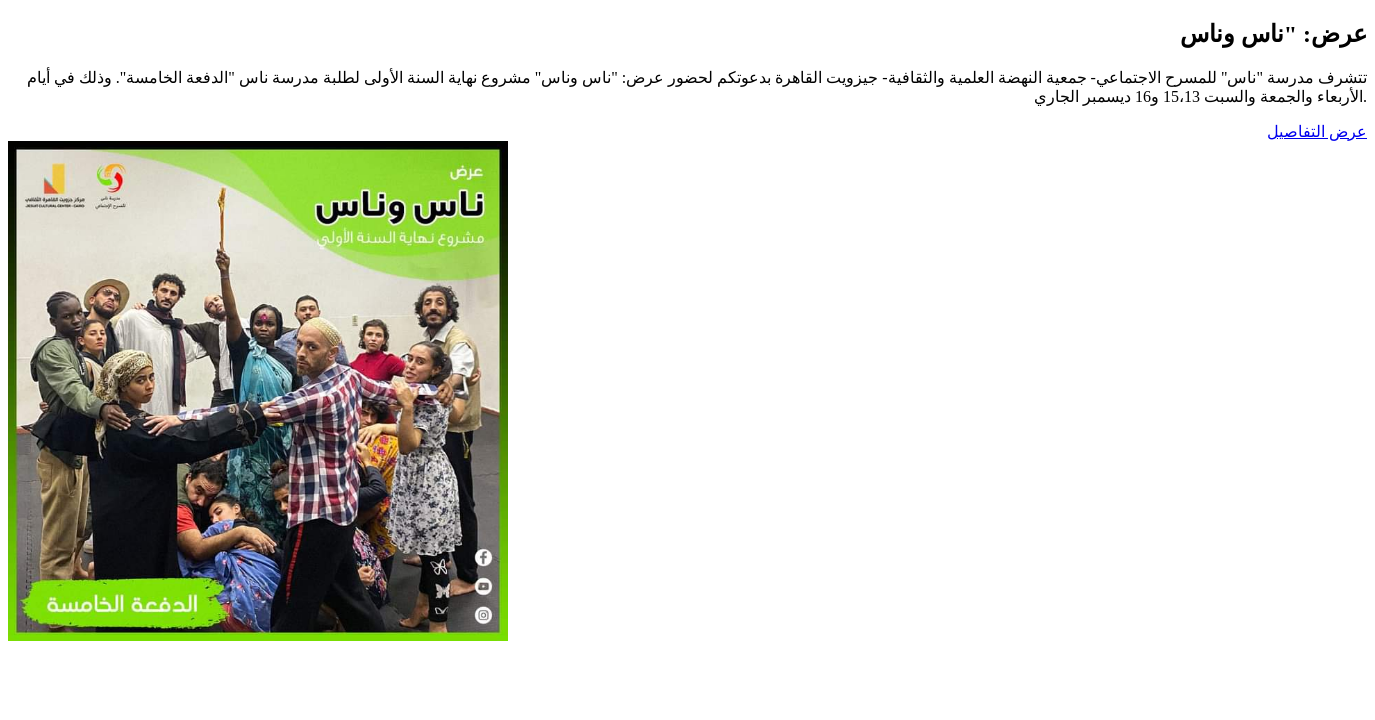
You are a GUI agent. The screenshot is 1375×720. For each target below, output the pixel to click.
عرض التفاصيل (1317, 131)
